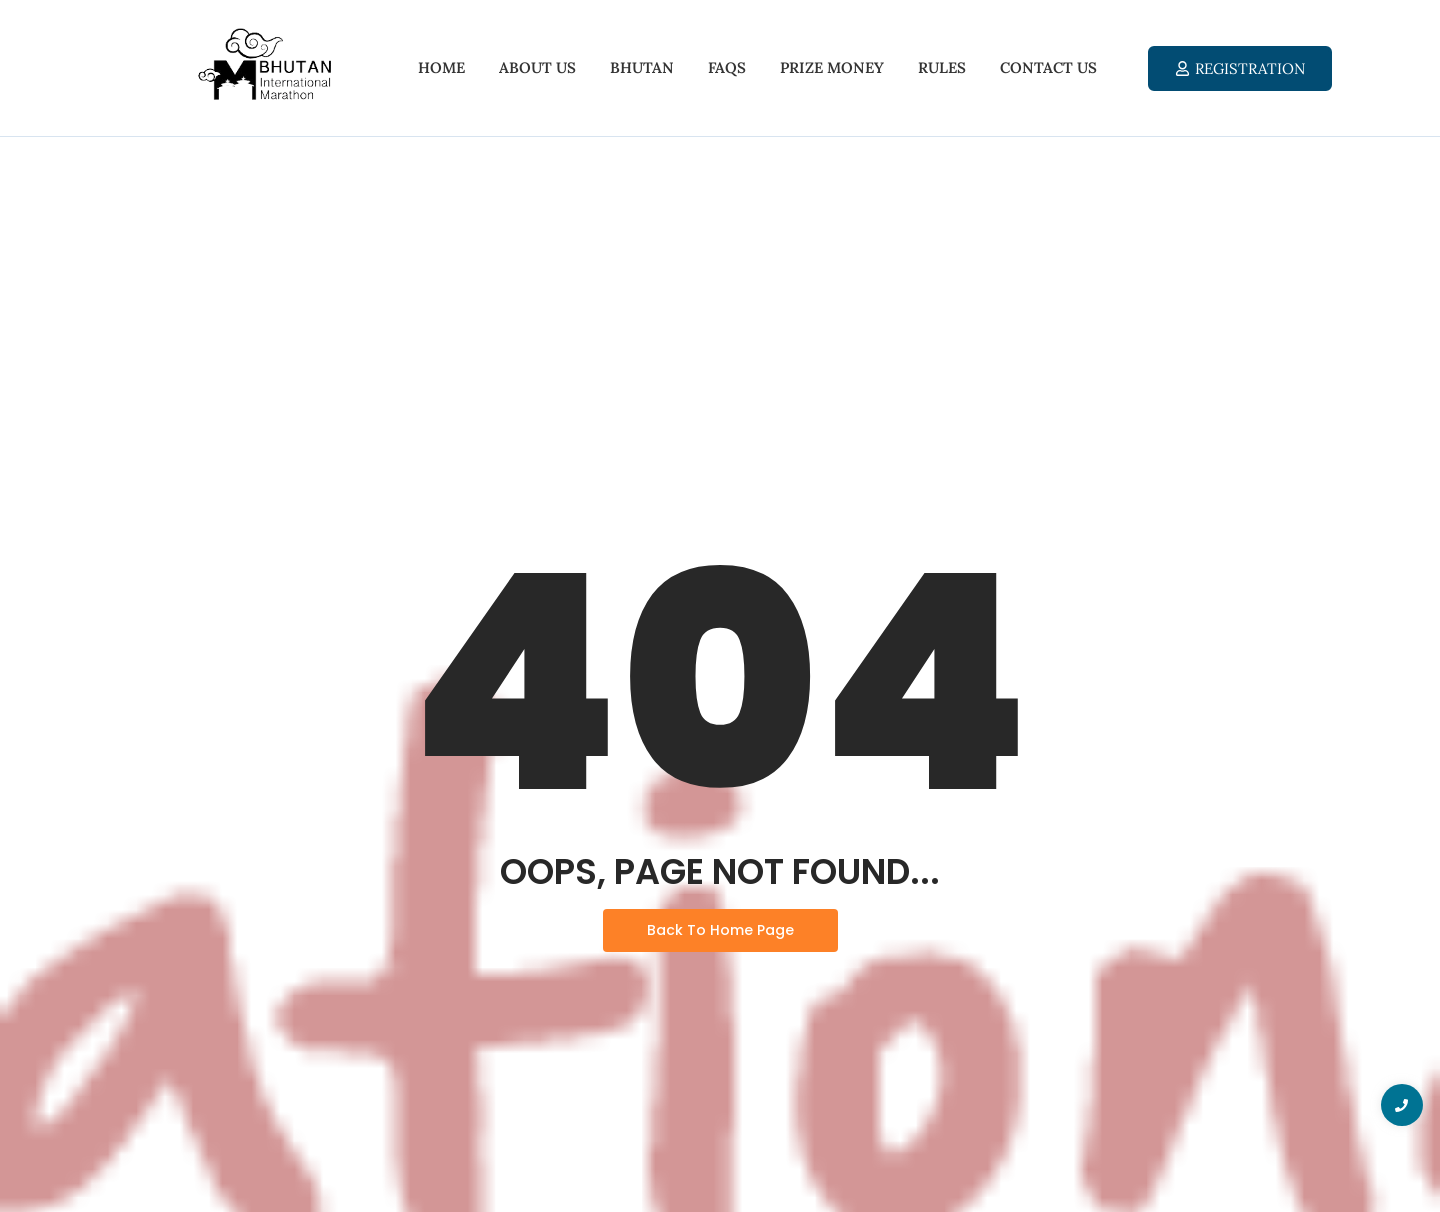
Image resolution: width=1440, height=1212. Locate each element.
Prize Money (832, 67)
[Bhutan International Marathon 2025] (264, 64)
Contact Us (1048, 67)
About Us (537, 67)
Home (441, 67)
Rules (942, 67)
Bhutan (642, 67)
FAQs (727, 67)
